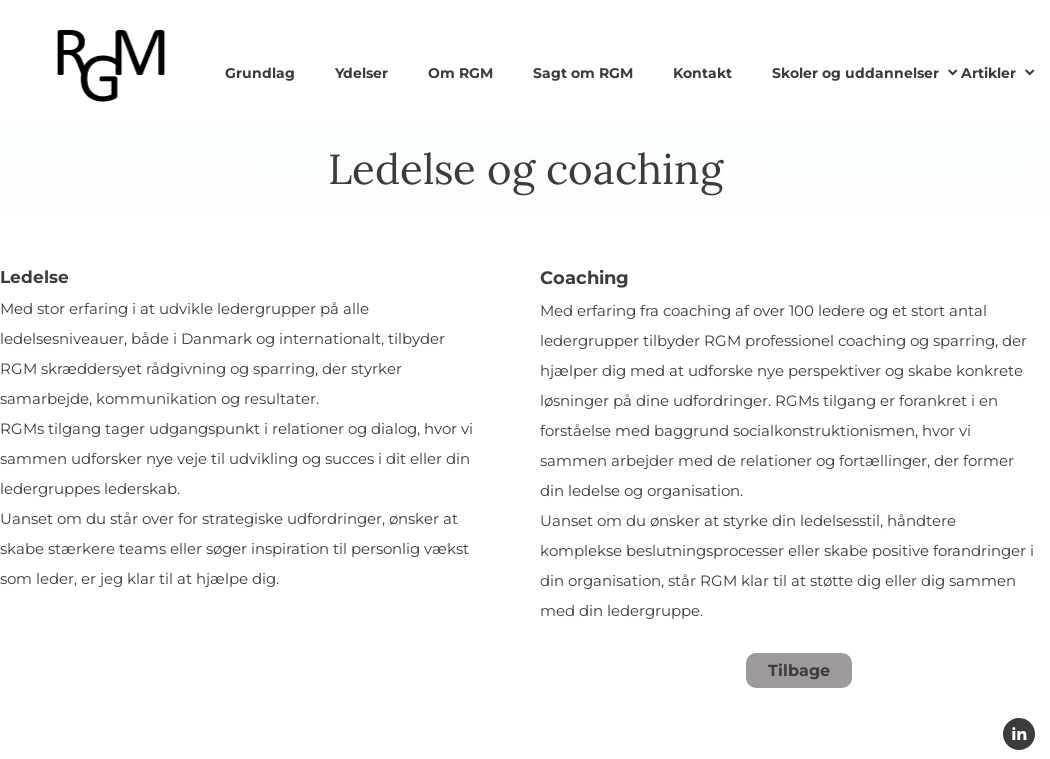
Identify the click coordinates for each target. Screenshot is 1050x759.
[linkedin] (1019, 734)
